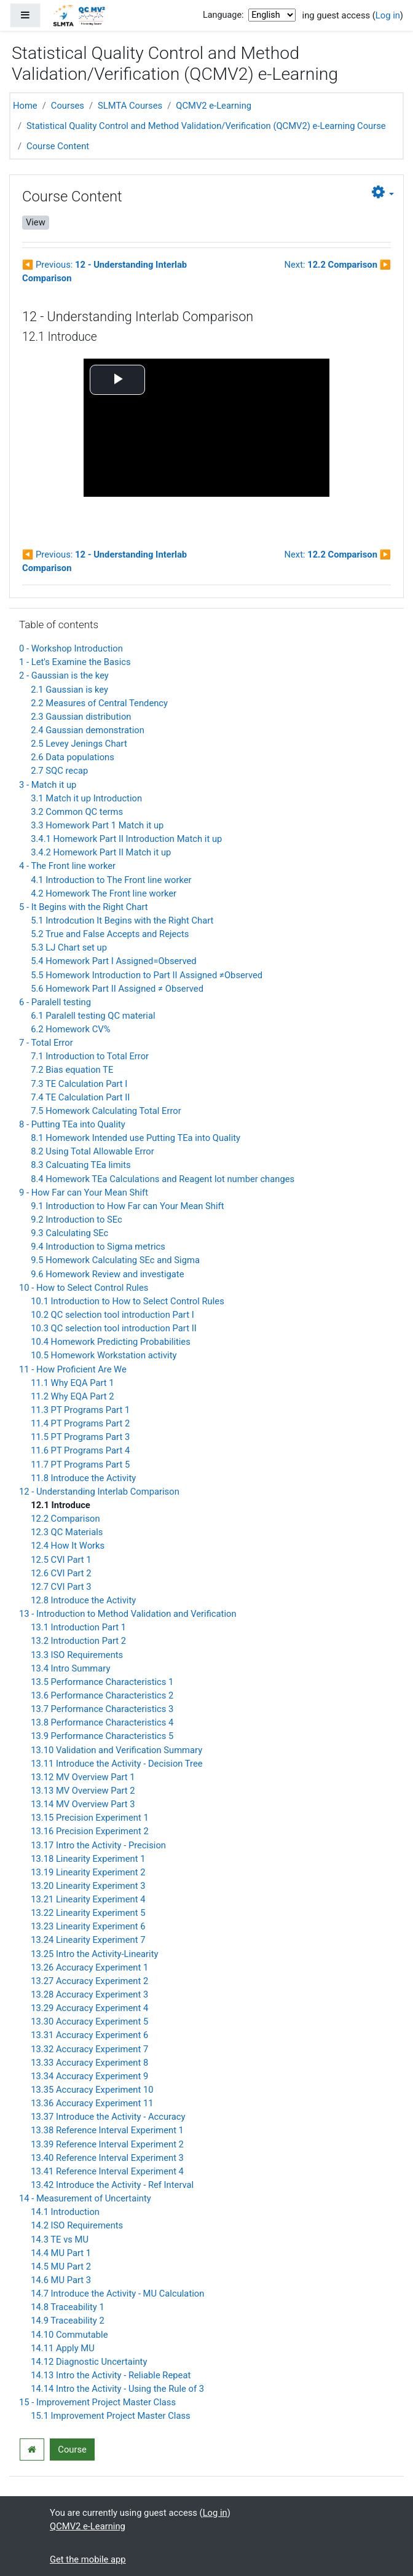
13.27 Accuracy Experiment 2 (89, 1980)
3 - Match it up (47, 784)
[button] (383, 192)
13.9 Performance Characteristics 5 (102, 1735)
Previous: (104, 271)
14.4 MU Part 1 (61, 2253)
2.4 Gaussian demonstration (87, 730)
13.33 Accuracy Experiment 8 (89, 2062)
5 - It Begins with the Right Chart (83, 906)
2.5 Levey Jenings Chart (79, 743)
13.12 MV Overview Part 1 (83, 1777)
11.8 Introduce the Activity (83, 1478)
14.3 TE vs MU (59, 2239)
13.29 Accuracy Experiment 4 (89, 2008)
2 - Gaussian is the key (64, 675)
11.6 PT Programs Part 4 (80, 1450)
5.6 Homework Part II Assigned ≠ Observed (117, 988)
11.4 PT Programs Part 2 (80, 1423)
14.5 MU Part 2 (61, 2266)
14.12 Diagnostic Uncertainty (89, 2361)
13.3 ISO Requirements (77, 1654)
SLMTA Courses (130, 105)
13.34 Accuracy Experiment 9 (89, 2076)
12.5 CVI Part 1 (61, 1559)
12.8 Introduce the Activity (83, 1600)
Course (72, 2449)
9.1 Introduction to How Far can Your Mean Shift (127, 1206)
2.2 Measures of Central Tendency (99, 703)
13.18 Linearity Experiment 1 (88, 1858)
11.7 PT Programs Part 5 (80, 1464)
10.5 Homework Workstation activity (103, 1355)
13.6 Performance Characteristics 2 (102, 1695)
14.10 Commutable (69, 2334)
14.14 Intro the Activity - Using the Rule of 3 (117, 2388)
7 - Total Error (46, 1042)
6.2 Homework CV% (70, 1029)
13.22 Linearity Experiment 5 (88, 1912)
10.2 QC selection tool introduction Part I (112, 1314)
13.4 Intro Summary (70, 1668)
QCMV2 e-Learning (213, 105)
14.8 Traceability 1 (67, 2307)
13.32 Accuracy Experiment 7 (89, 2049)
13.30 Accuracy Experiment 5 (89, 2021)
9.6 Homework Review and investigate (107, 1274)
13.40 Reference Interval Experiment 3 (107, 2157)
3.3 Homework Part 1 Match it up (97, 825)
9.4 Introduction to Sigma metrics (98, 1246)
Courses (67, 105)
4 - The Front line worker (67, 865)
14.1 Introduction (65, 2211)
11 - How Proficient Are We (73, 1369)
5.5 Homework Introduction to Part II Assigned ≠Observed (146, 975)
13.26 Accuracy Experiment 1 (89, 1967)
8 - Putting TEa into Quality (72, 1124)
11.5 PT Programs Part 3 (80, 1436)
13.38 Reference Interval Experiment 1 (107, 2130)
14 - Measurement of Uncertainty (85, 2198)
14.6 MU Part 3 (61, 2280)
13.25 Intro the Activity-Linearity (94, 1953)
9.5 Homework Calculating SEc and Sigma (115, 1260)
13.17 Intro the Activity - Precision (98, 1845)
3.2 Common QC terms (77, 811)
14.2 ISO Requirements (77, 2225)
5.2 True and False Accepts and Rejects (110, 934)
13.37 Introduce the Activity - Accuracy (108, 2116)
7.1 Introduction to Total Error (90, 1056)
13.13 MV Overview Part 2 (83, 1790)
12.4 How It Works (67, 1545)
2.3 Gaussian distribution (81, 716)
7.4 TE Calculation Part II (80, 1097)
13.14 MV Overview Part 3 (83, 1804)
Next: (337, 264)
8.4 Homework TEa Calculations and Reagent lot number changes (162, 1179)
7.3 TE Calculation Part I (79, 1083)
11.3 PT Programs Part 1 (80, 1409)
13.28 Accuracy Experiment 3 (89, 1994)
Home (25, 105)
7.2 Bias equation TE (72, 1069)
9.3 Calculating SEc (69, 1233)
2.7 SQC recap (59, 770)
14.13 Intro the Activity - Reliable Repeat (111, 2375)
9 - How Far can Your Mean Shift (83, 1192)
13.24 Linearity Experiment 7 (88, 1939)
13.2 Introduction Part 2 (78, 1640)
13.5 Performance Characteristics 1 (102, 1681)
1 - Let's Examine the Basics (75, 661)
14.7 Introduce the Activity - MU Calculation (117, 2293)
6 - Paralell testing (55, 1002)
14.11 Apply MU (63, 2348)
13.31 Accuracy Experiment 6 (89, 2035)
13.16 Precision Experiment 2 (89, 1831)
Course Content (57, 146)
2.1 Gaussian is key (69, 689)
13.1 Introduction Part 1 (78, 1627)
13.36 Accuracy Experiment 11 (92, 2103)
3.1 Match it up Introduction (86, 798)
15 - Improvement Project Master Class (97, 2402)
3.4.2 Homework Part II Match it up (101, 852)
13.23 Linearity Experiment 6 (88, 1926)
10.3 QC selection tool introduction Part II (114, 1328)
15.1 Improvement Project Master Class (110, 2415)
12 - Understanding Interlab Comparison (99, 1491)
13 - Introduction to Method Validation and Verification (128, 1613)
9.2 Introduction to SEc (76, 1219)
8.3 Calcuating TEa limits (80, 1164)
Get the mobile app (88, 2559)
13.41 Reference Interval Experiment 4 (107, 2171)
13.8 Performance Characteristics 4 (102, 1722)
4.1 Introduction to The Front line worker (111, 879)
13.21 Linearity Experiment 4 (88, 1899)
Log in (388, 15)
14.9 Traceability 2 (67, 2320)
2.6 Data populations (72, 757)
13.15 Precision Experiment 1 (89, 1817)
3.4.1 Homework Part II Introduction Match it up (126, 838)
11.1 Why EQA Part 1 (72, 1382)
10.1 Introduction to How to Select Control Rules (127, 1301)
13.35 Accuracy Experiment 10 (92, 2089)
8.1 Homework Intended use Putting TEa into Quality (135, 1137)
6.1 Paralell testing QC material (93, 1015)
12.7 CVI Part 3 (61, 1586)
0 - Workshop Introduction (71, 648)
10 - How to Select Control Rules (83, 1287)
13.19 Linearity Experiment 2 (88, 1872)
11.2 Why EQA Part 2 (72, 1396)
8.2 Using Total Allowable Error (92, 1151)
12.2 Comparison (65, 1518)
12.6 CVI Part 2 (61, 1573)
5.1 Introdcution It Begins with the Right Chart (122, 920)
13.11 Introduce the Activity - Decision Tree (116, 1763)
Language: (223, 15)
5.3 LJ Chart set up (69, 947)
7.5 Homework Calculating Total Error (106, 1110)
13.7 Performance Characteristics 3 (102, 1708)
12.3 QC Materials (67, 1532)
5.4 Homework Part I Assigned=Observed (114, 961)
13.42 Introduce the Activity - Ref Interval (112, 2184)
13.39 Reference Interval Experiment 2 (107, 2144)
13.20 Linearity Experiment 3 (88, 1885)
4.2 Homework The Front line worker (103, 893)
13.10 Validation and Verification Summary (116, 1750)
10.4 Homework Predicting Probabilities (111, 1341)
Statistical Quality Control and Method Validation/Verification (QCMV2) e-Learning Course (206, 125)
